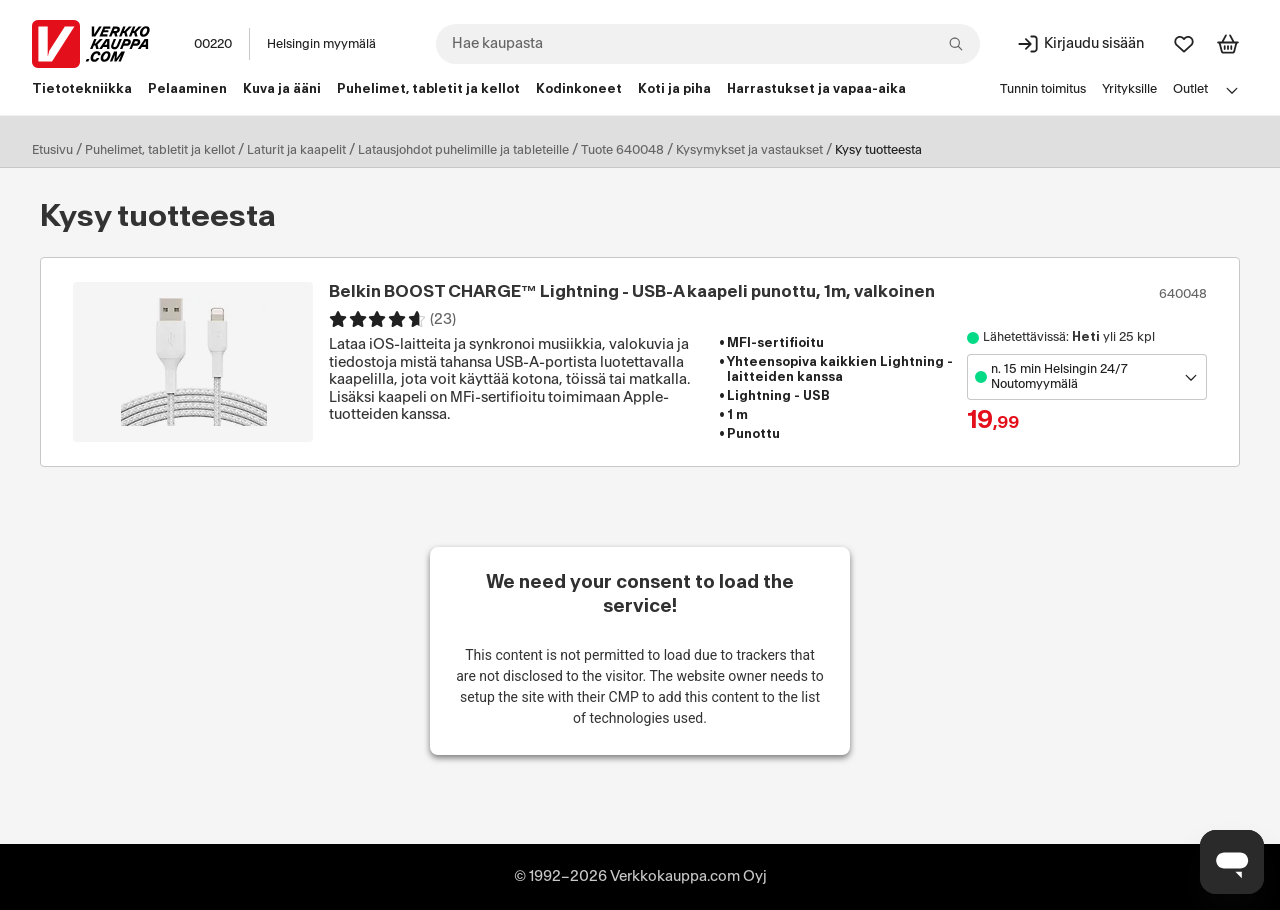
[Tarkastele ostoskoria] (1228, 44)
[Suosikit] (1184, 44)
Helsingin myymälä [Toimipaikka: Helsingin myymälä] (321, 44)
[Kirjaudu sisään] (1080, 44)
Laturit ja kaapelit (296, 150)
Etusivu (52, 150)
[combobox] (708, 44)
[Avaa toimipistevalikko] (1087, 377)
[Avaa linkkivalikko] (1232, 90)
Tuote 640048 (622, 150)
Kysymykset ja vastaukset (749, 150)
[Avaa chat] (1232, 862)
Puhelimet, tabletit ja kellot (160, 150)
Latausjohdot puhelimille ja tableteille (463, 150)
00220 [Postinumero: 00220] (213, 44)
